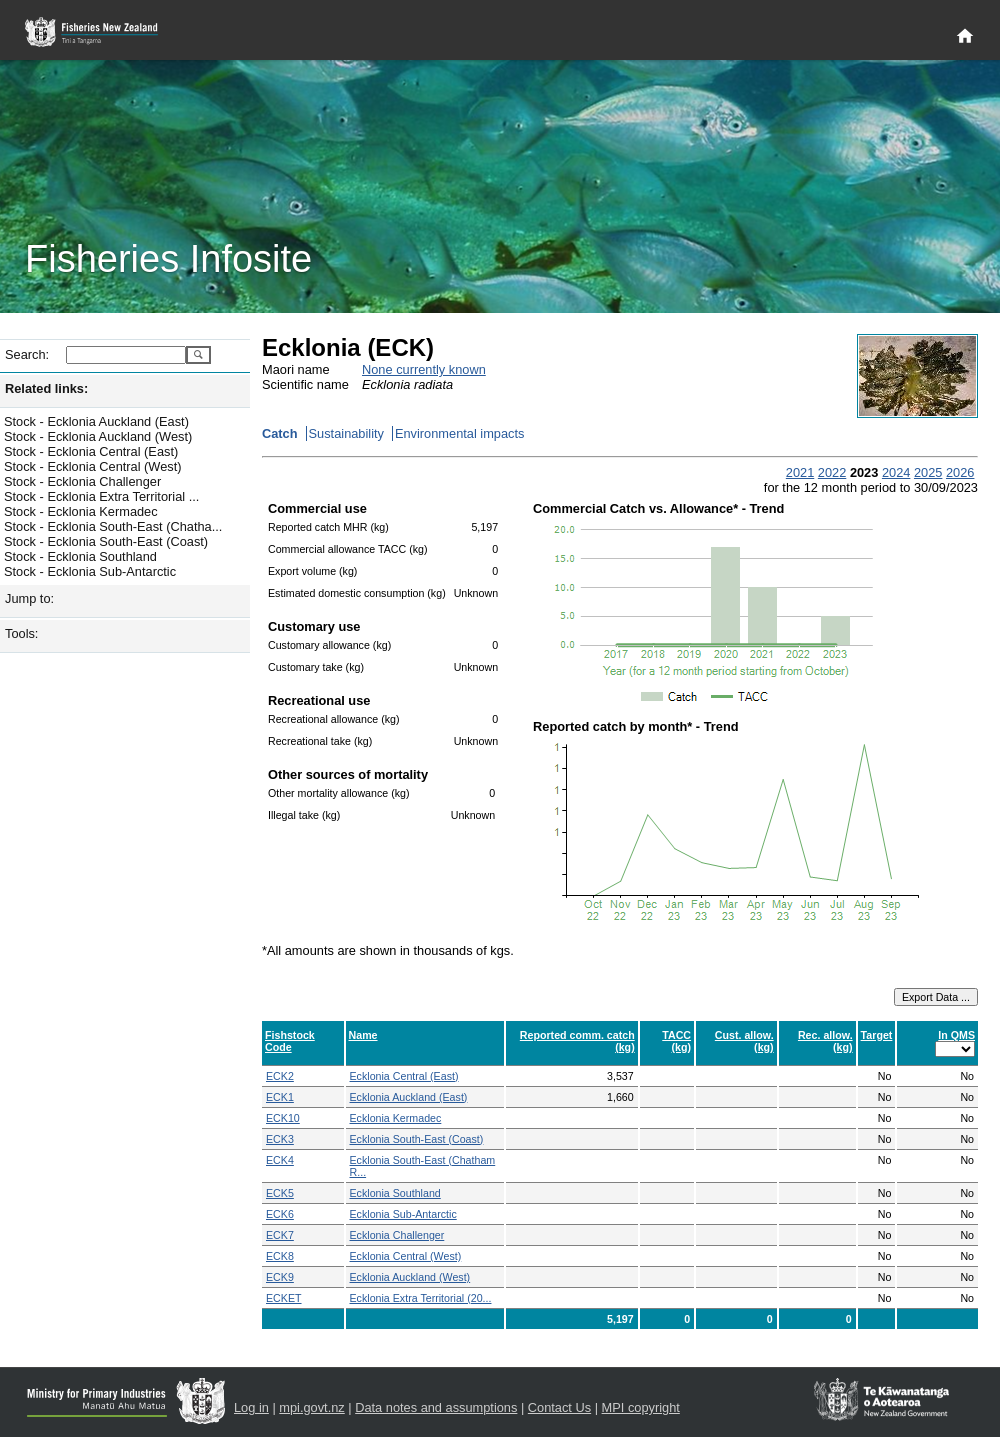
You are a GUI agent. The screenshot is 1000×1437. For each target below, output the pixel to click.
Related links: (46, 388)
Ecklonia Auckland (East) (409, 1097)
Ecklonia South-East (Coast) (417, 1139)
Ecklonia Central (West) (406, 1256)
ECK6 (280, 1214)
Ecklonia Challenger (397, 1235)
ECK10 (283, 1118)
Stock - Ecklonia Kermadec (81, 511)
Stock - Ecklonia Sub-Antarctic (90, 571)
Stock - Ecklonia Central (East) (91, 451)
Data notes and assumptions (436, 1407)
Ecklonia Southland (395, 1193)
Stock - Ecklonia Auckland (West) (98, 436)
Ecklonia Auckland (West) (410, 1277)
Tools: (21, 633)
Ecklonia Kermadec (396, 1118)
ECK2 (280, 1076)
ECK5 (280, 1193)
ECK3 (280, 1139)
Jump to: (29, 598)
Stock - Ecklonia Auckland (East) (96, 421)
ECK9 (280, 1277)
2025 (928, 472)
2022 (832, 472)
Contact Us (559, 1407)
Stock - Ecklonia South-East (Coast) (106, 541)
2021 (800, 472)
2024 (896, 472)
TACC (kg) (676, 1041)
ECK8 (280, 1256)
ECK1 (280, 1097)
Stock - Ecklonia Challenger (82, 481)
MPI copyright (641, 1407)
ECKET (284, 1298)
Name (363, 1035)
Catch (280, 433)
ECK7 (280, 1235)
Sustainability (346, 433)
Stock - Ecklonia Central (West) (93, 466)
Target (877, 1035)
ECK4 (280, 1160)
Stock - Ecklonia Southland (80, 556)
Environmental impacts (459, 433)
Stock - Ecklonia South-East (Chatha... (113, 526)
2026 (960, 472)
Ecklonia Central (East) (404, 1076)
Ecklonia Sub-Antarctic (403, 1214)
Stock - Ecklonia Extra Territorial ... (101, 496)
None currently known (424, 369)
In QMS (956, 1035)
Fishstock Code (290, 1041)
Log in (251, 1407)
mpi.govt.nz (311, 1407)
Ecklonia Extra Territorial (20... (421, 1298)
